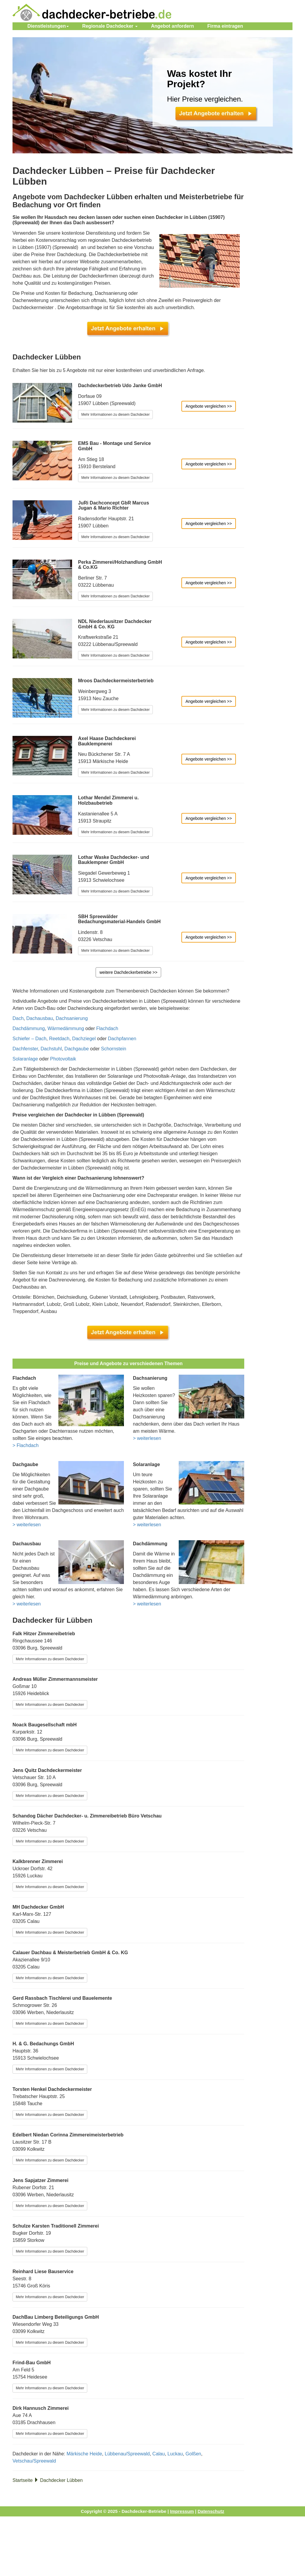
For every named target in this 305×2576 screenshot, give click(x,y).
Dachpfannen (122, 1038)
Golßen (193, 2453)
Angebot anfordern (172, 26)
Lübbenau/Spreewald (127, 2453)
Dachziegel (84, 1038)
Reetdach (59, 1038)
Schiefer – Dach (29, 1038)
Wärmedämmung (65, 1028)
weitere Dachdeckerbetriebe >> (128, 972)
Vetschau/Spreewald (34, 2460)
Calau (158, 2453)
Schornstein (113, 1048)
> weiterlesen (147, 1438)
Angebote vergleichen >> (209, 406)
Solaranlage (25, 1058)
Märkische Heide (84, 2453)
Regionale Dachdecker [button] (110, 26)
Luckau (175, 2453)
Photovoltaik (63, 1058)
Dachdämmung (29, 1028)
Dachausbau (39, 1018)
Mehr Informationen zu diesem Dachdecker (115, 414)
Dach (18, 1018)
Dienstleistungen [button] (48, 26)
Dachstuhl (51, 1048)
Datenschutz (210, 2511)
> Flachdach (26, 1445)
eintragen (225, 26)
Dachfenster (25, 1048)
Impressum (182, 2511)
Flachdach (107, 1028)
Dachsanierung (72, 1018)
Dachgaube (76, 1048)
